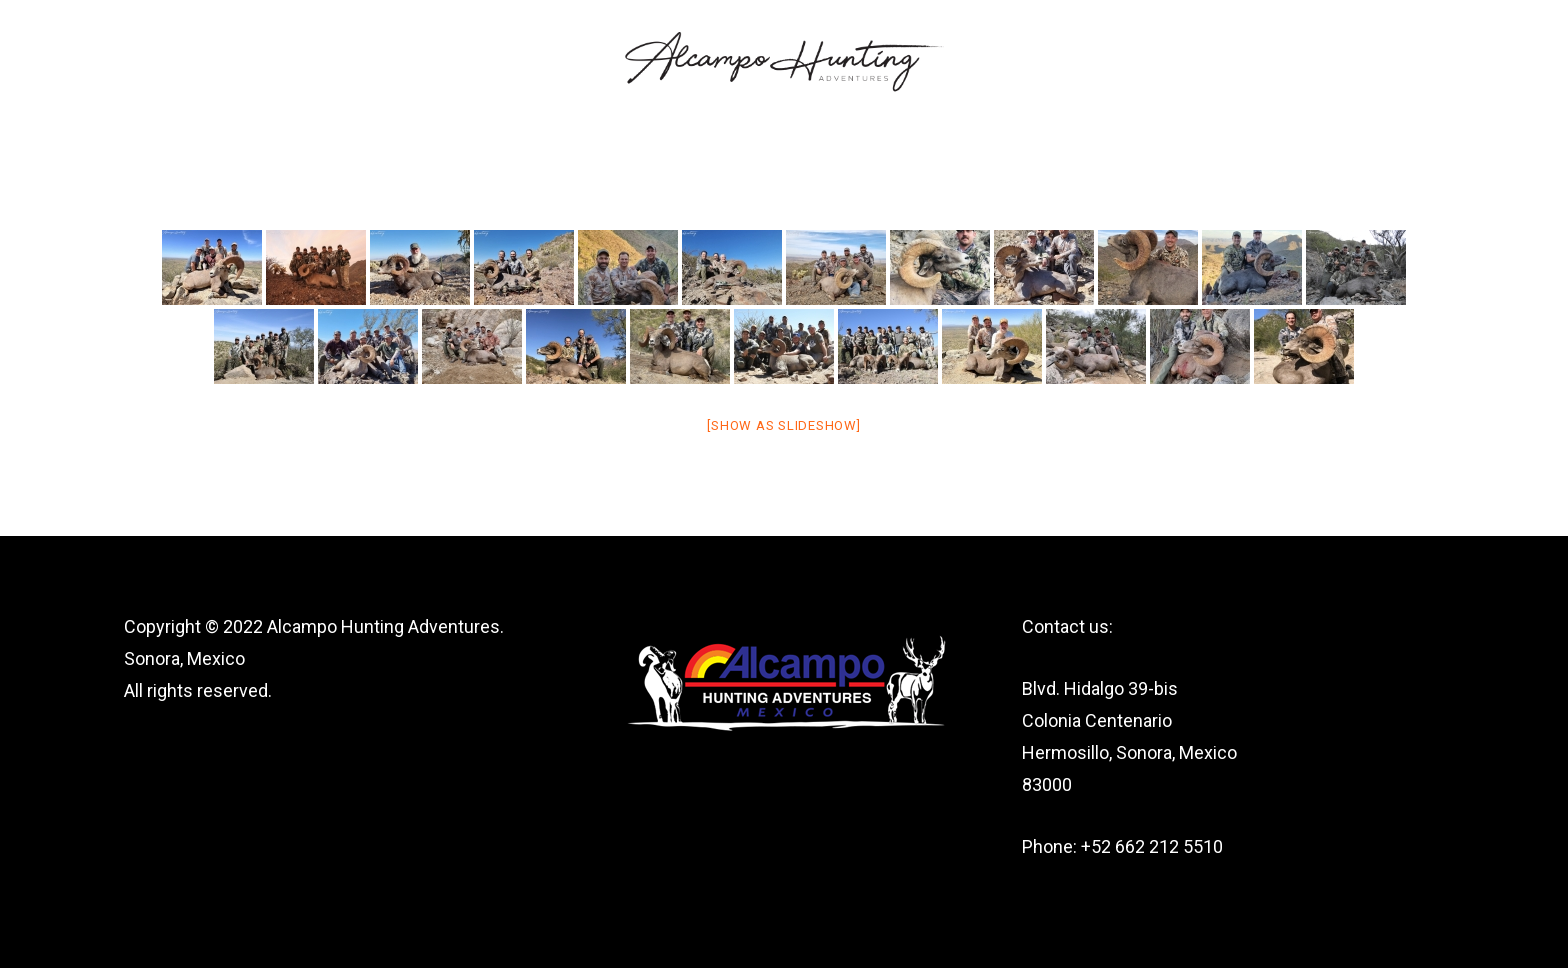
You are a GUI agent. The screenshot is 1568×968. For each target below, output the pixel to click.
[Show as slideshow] (783, 425)
